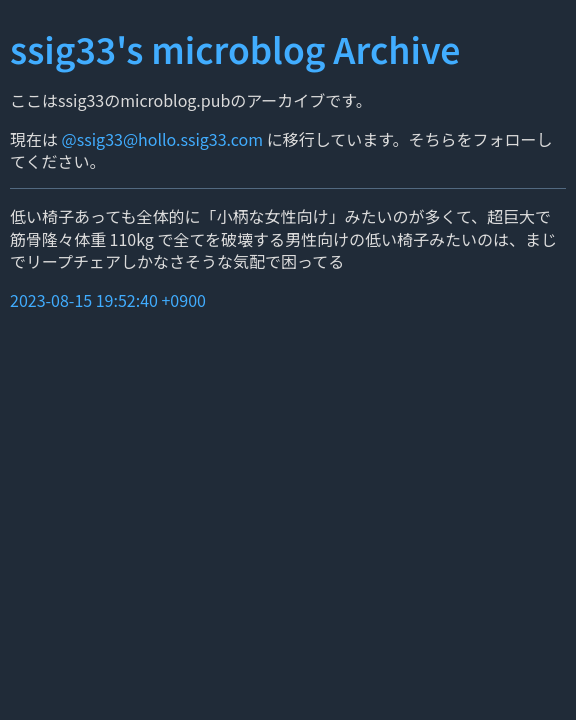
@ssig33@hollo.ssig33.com (162, 139)
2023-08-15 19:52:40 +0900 (108, 300)
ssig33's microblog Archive (235, 48)
